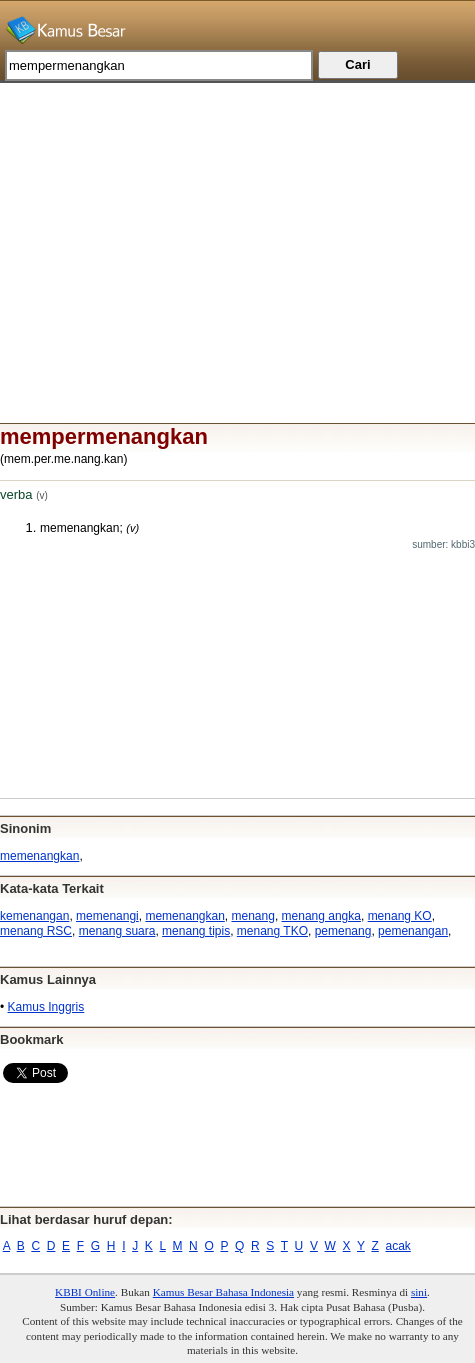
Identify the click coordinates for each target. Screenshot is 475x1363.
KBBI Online (85, 1292)
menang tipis (196, 931)
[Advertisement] (237, 223)
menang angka (321, 916)
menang (253, 916)
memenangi (107, 916)
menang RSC (36, 931)
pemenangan (413, 931)
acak (398, 1246)
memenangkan (39, 856)
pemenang (343, 931)
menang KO (400, 916)
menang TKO (272, 931)
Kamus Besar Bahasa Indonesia (223, 1292)
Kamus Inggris (46, 1007)
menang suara (117, 931)
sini (419, 1292)
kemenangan (34, 916)
